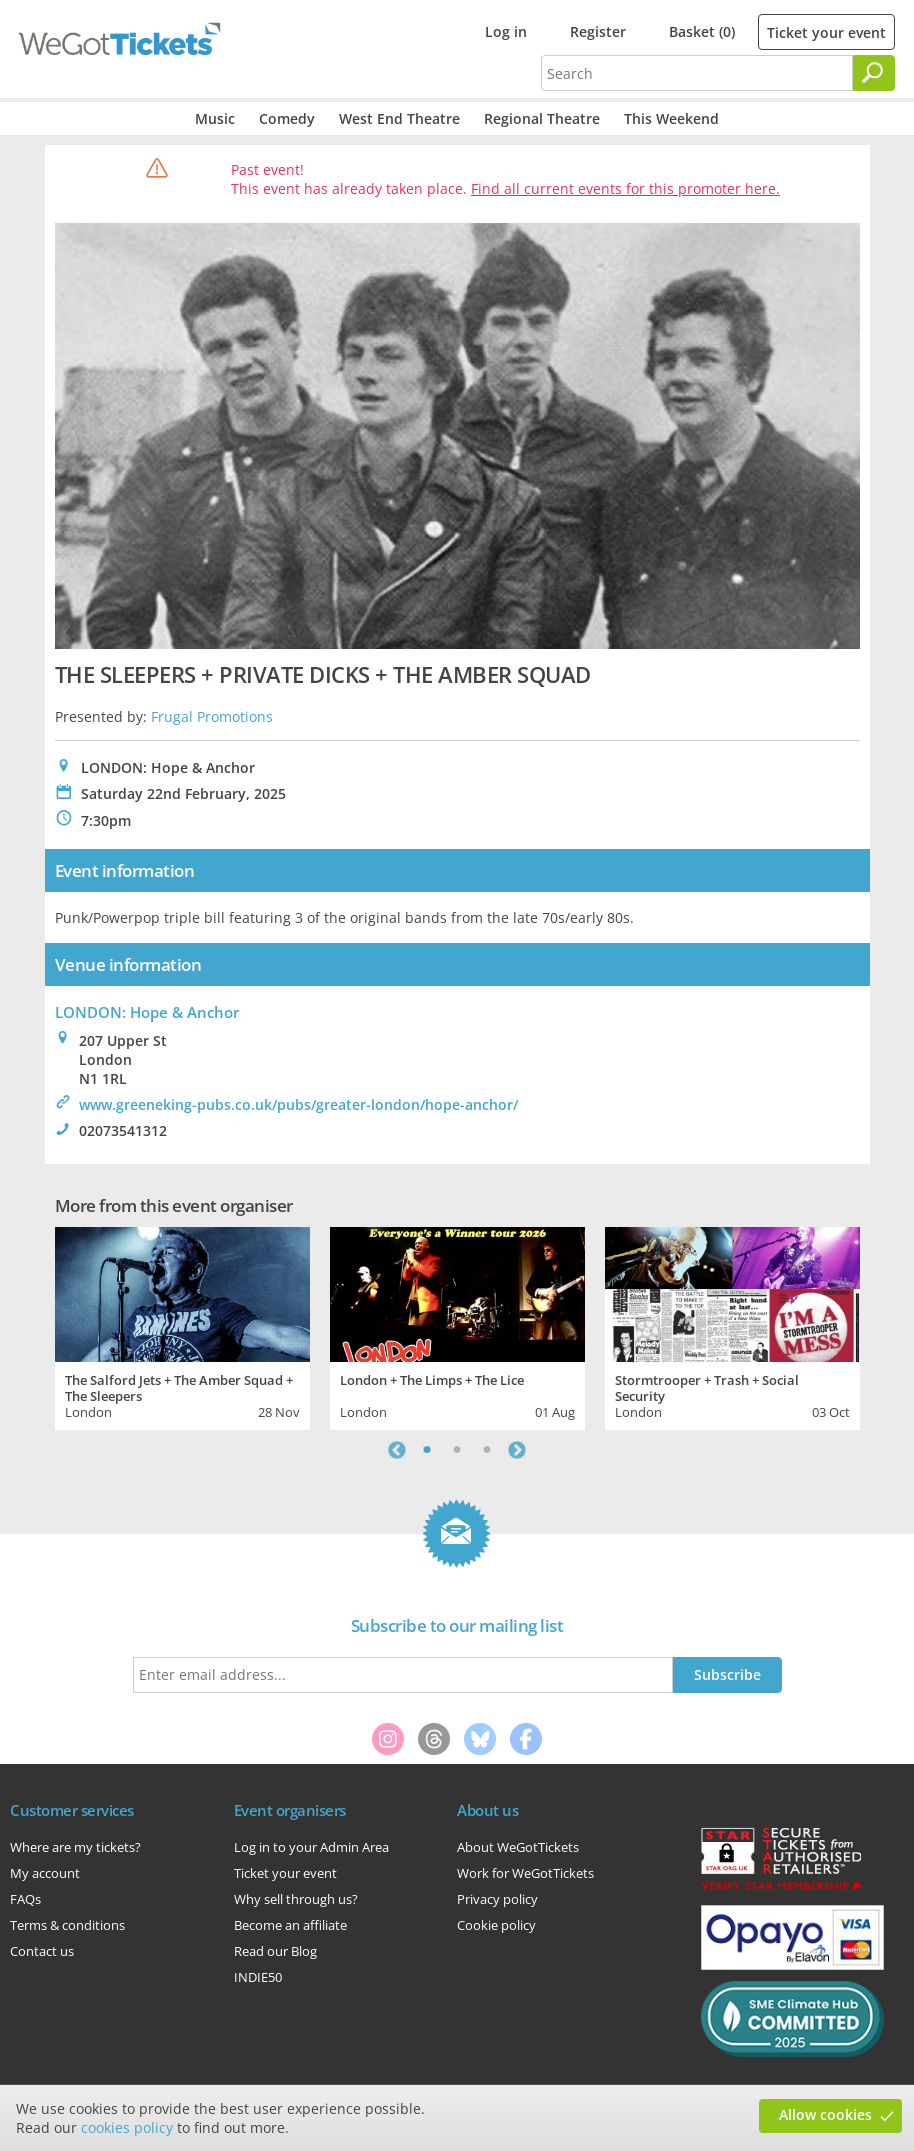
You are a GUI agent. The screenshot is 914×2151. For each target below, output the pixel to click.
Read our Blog (275, 1951)
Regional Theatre (542, 118)
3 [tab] (487, 1450)
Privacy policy (497, 1899)
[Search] (874, 73)
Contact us (42, 1951)
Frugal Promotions (212, 716)
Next (517, 1450)
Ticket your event (826, 32)
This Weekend (671, 118)
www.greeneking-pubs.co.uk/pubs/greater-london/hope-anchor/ (298, 1104)
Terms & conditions (67, 1925)
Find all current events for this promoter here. (625, 188)
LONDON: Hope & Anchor (147, 1012)
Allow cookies (825, 2114)
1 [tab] (427, 1450)
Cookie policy (496, 1925)
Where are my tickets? (75, 1847)
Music (215, 118)
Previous (397, 1450)
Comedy (287, 118)
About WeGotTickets (518, 1847)
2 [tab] (457, 1450)
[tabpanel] (182, 1326)
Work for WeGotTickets (525, 1873)
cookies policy (127, 2127)
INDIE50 (258, 1977)
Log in (506, 31)
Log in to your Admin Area (311, 1847)
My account (45, 1873)
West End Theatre (399, 118)
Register (598, 31)
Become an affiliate (290, 1925)
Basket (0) (702, 31)
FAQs (25, 1899)
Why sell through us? (296, 1899)
